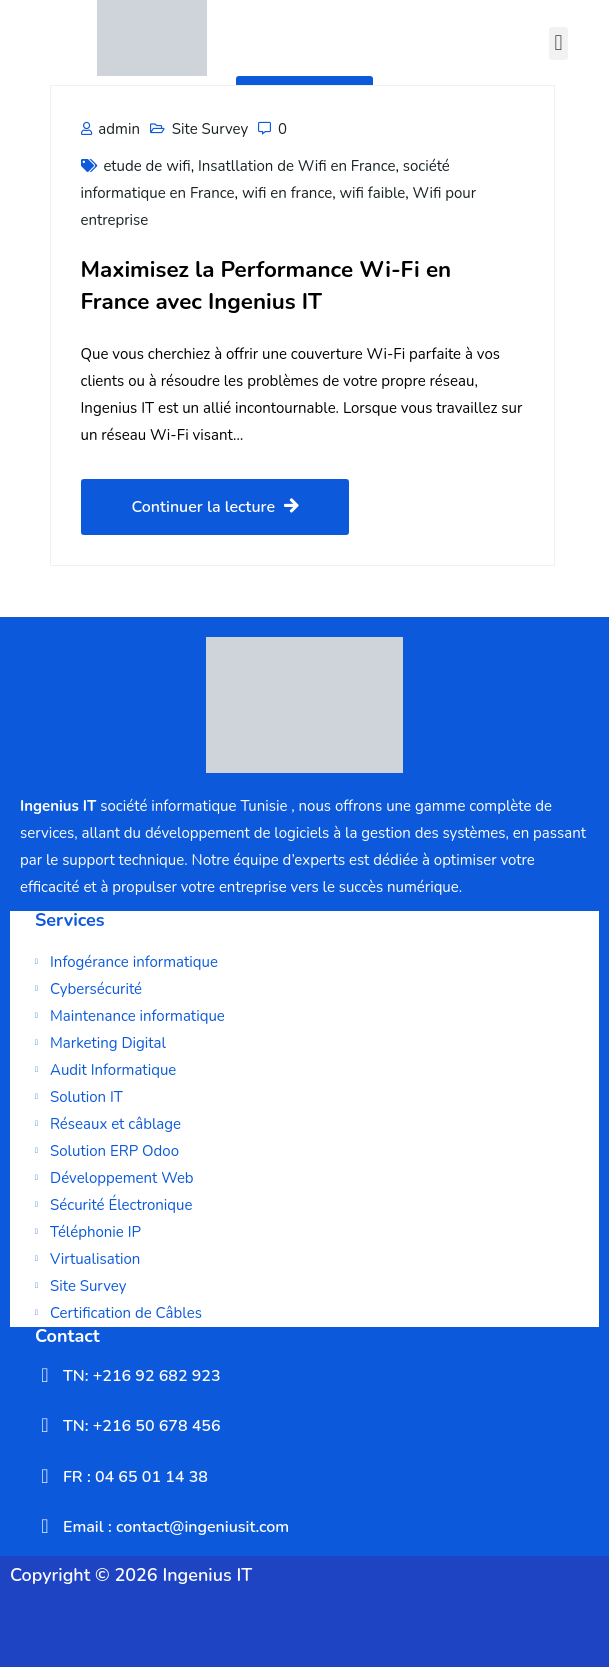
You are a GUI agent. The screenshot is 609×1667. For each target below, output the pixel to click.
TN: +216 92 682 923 (142, 1376)
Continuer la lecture (215, 507)
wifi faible (372, 193)
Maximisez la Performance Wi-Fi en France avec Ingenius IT (266, 285)
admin (110, 129)
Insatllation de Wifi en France (296, 166)
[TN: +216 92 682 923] (45, 1375)
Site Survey (210, 129)
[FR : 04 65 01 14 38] (45, 1476)
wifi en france (287, 193)
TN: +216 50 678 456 (142, 1426)
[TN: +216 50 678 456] (45, 1425)
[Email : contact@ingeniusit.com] (45, 1526)
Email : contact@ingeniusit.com (176, 1527)
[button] (558, 43)
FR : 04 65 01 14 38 (135, 1477)
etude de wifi (146, 166)
